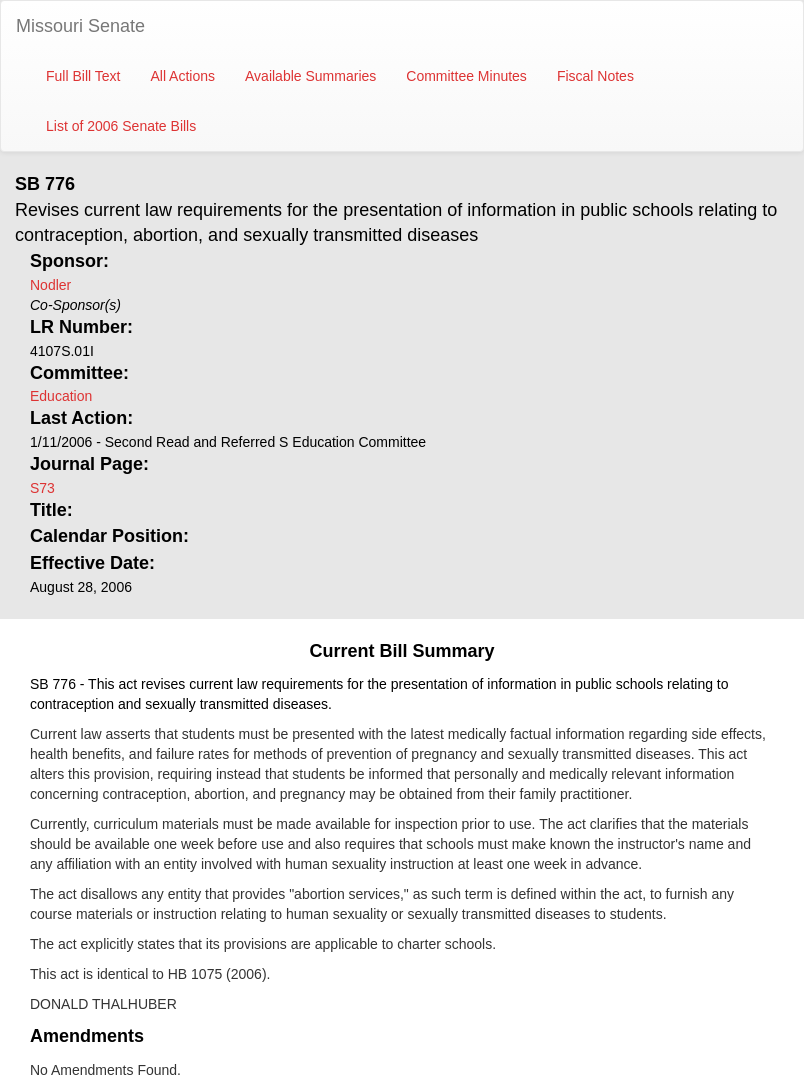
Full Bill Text (83, 76)
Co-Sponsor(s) (75, 305)
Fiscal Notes (595, 76)
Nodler (50, 285)
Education (61, 396)
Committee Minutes (466, 76)
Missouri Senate (80, 26)
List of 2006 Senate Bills (121, 126)
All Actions (182, 76)
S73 (42, 488)
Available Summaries (310, 76)
